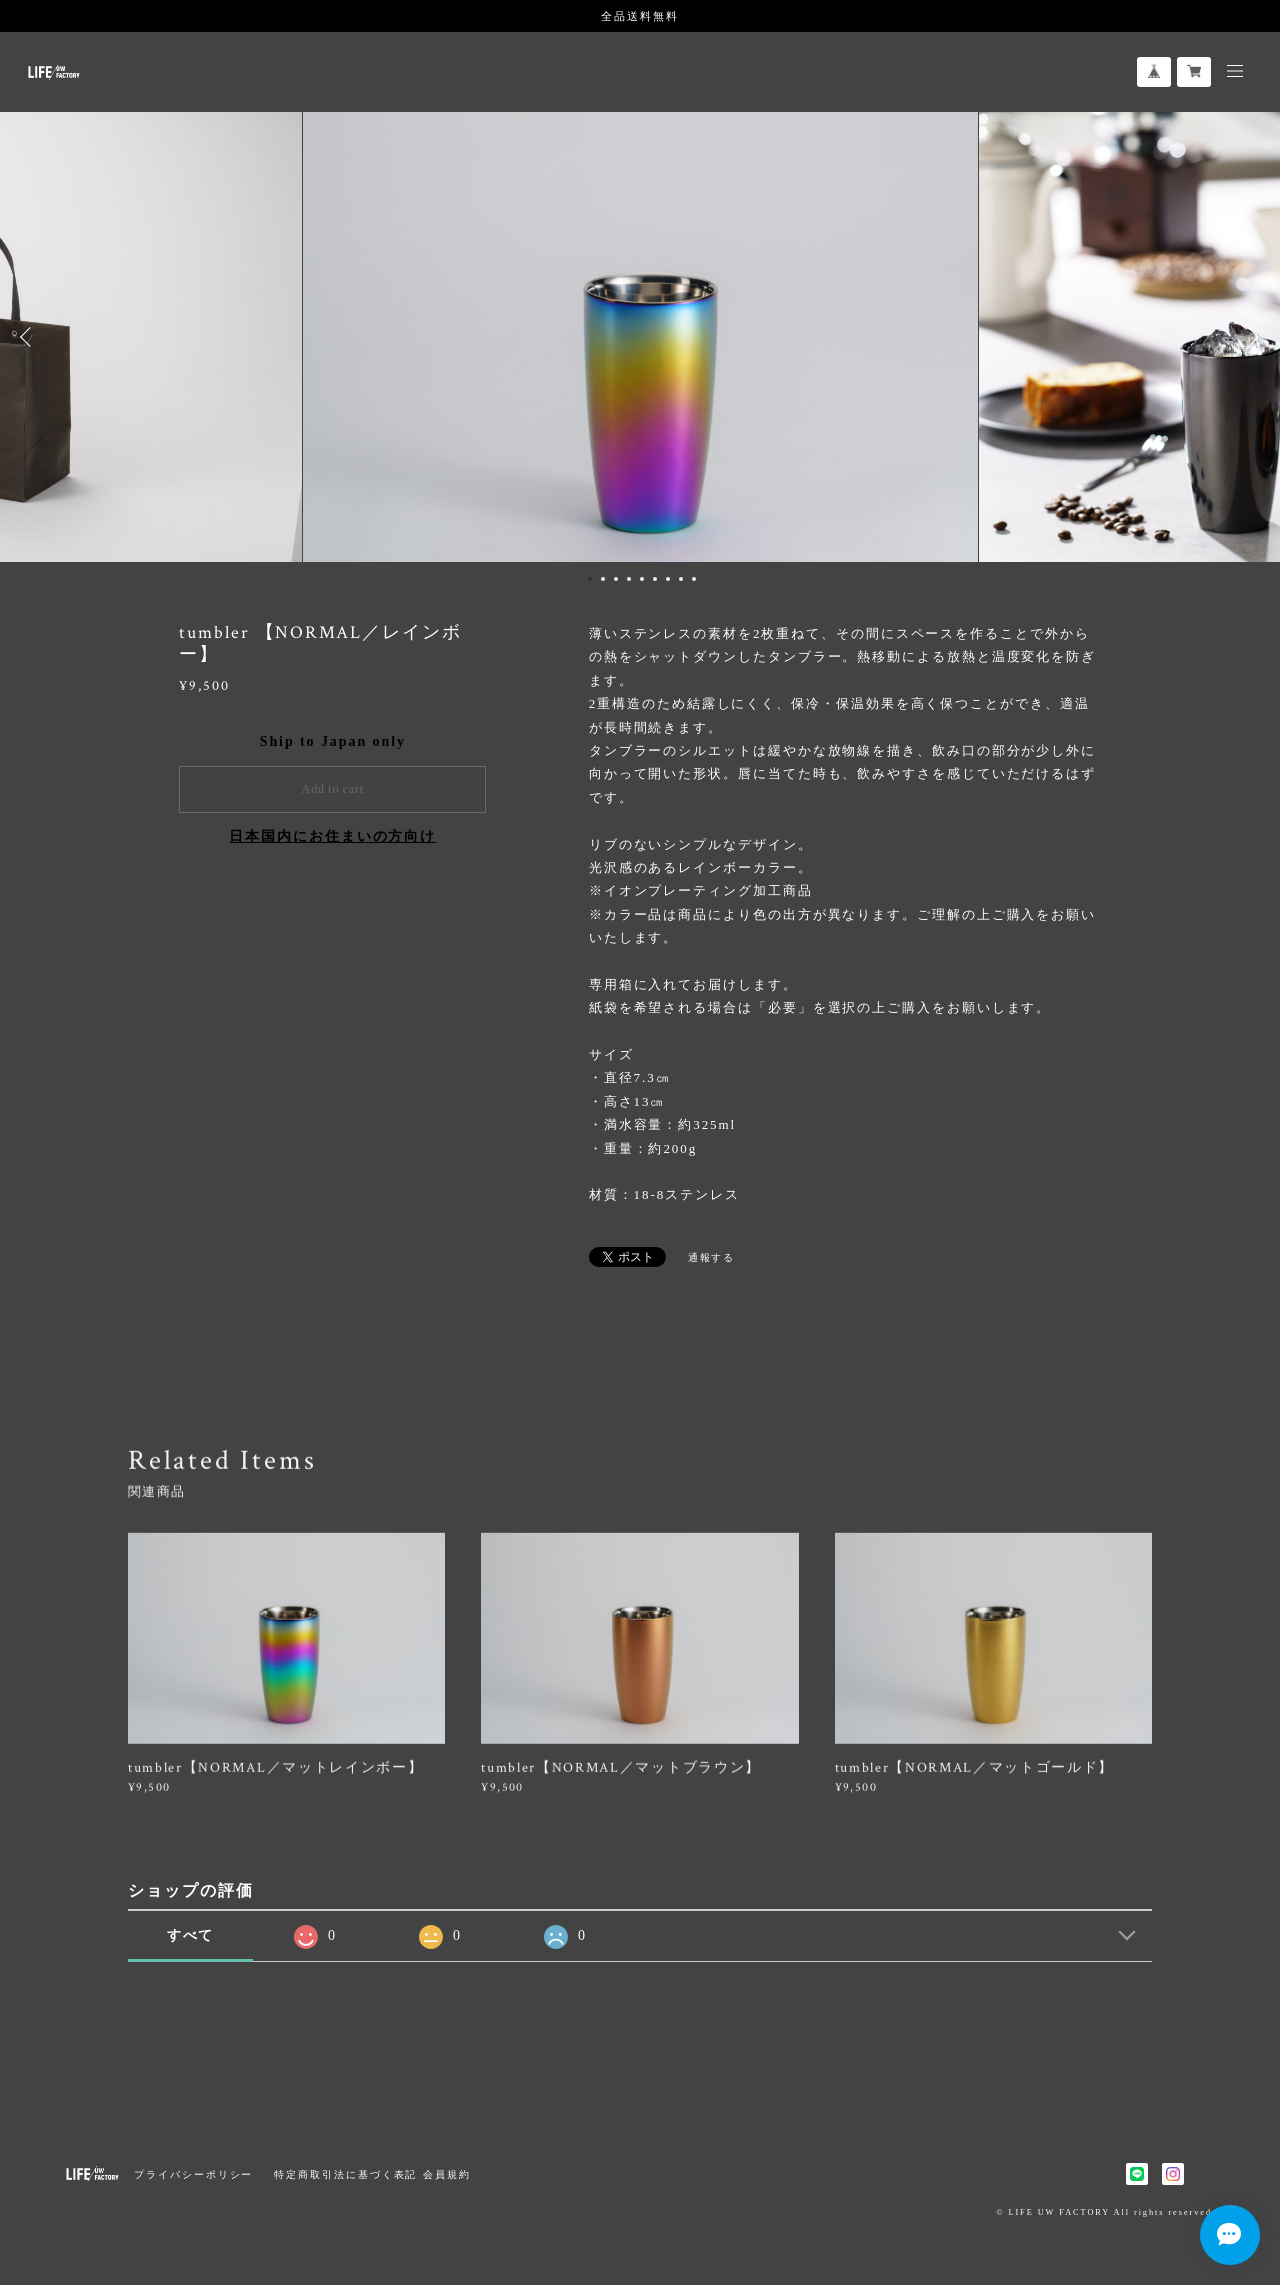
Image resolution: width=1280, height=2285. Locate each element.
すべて (191, 1935)
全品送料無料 (640, 16)
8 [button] (681, 579)
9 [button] (694, 579)
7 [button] (668, 579)
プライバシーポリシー (193, 2174)
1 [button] (590, 579)
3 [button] (616, 579)
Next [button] (1250, 337)
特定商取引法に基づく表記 (345, 2174)
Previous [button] (30, 337)
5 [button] (642, 579)
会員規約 (447, 2174)
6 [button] (655, 579)
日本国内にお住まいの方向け (332, 836)
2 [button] (603, 579)
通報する (712, 1257)
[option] (640, 337)
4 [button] (629, 579)
